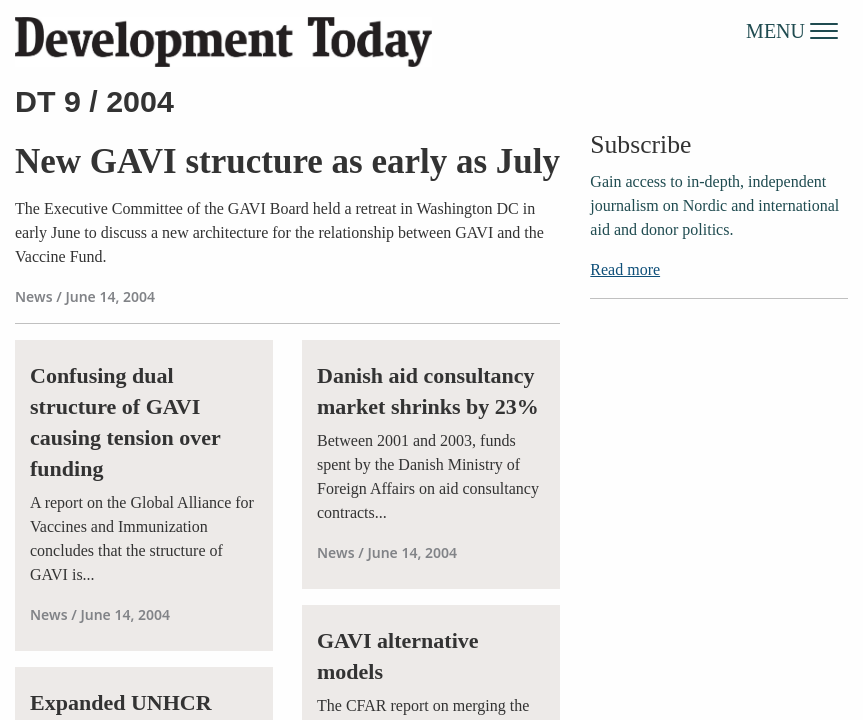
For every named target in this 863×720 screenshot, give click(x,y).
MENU (792, 30)
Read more (625, 269)
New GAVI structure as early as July (287, 161)
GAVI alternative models (398, 656)
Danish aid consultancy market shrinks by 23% (428, 391)
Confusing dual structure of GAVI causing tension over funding (125, 421)
